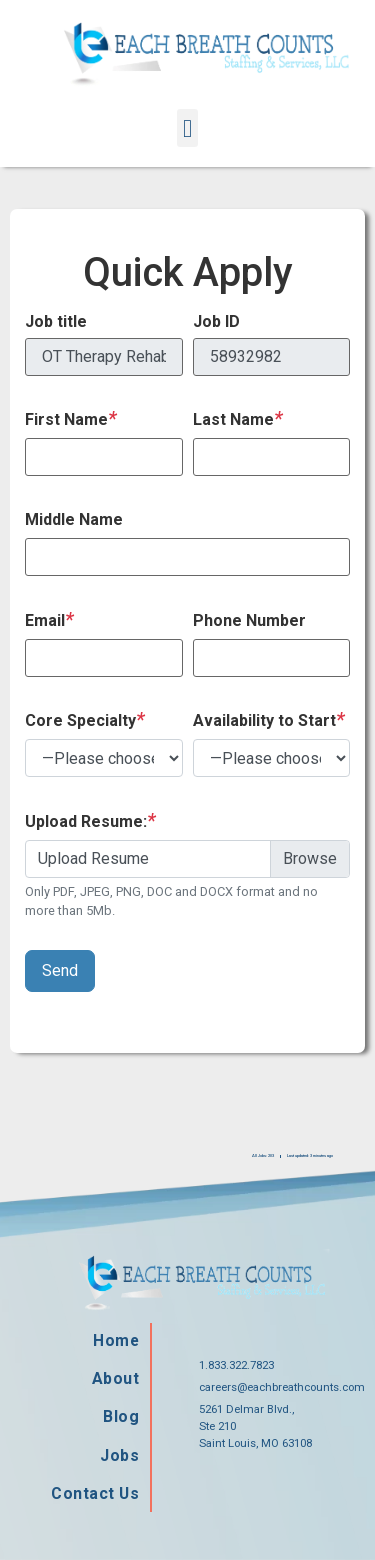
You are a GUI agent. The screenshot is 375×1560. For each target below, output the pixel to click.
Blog (120, 1417)
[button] (188, 128)
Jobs (118, 1456)
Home (114, 1339)
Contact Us (92, 1495)
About (114, 1378)
